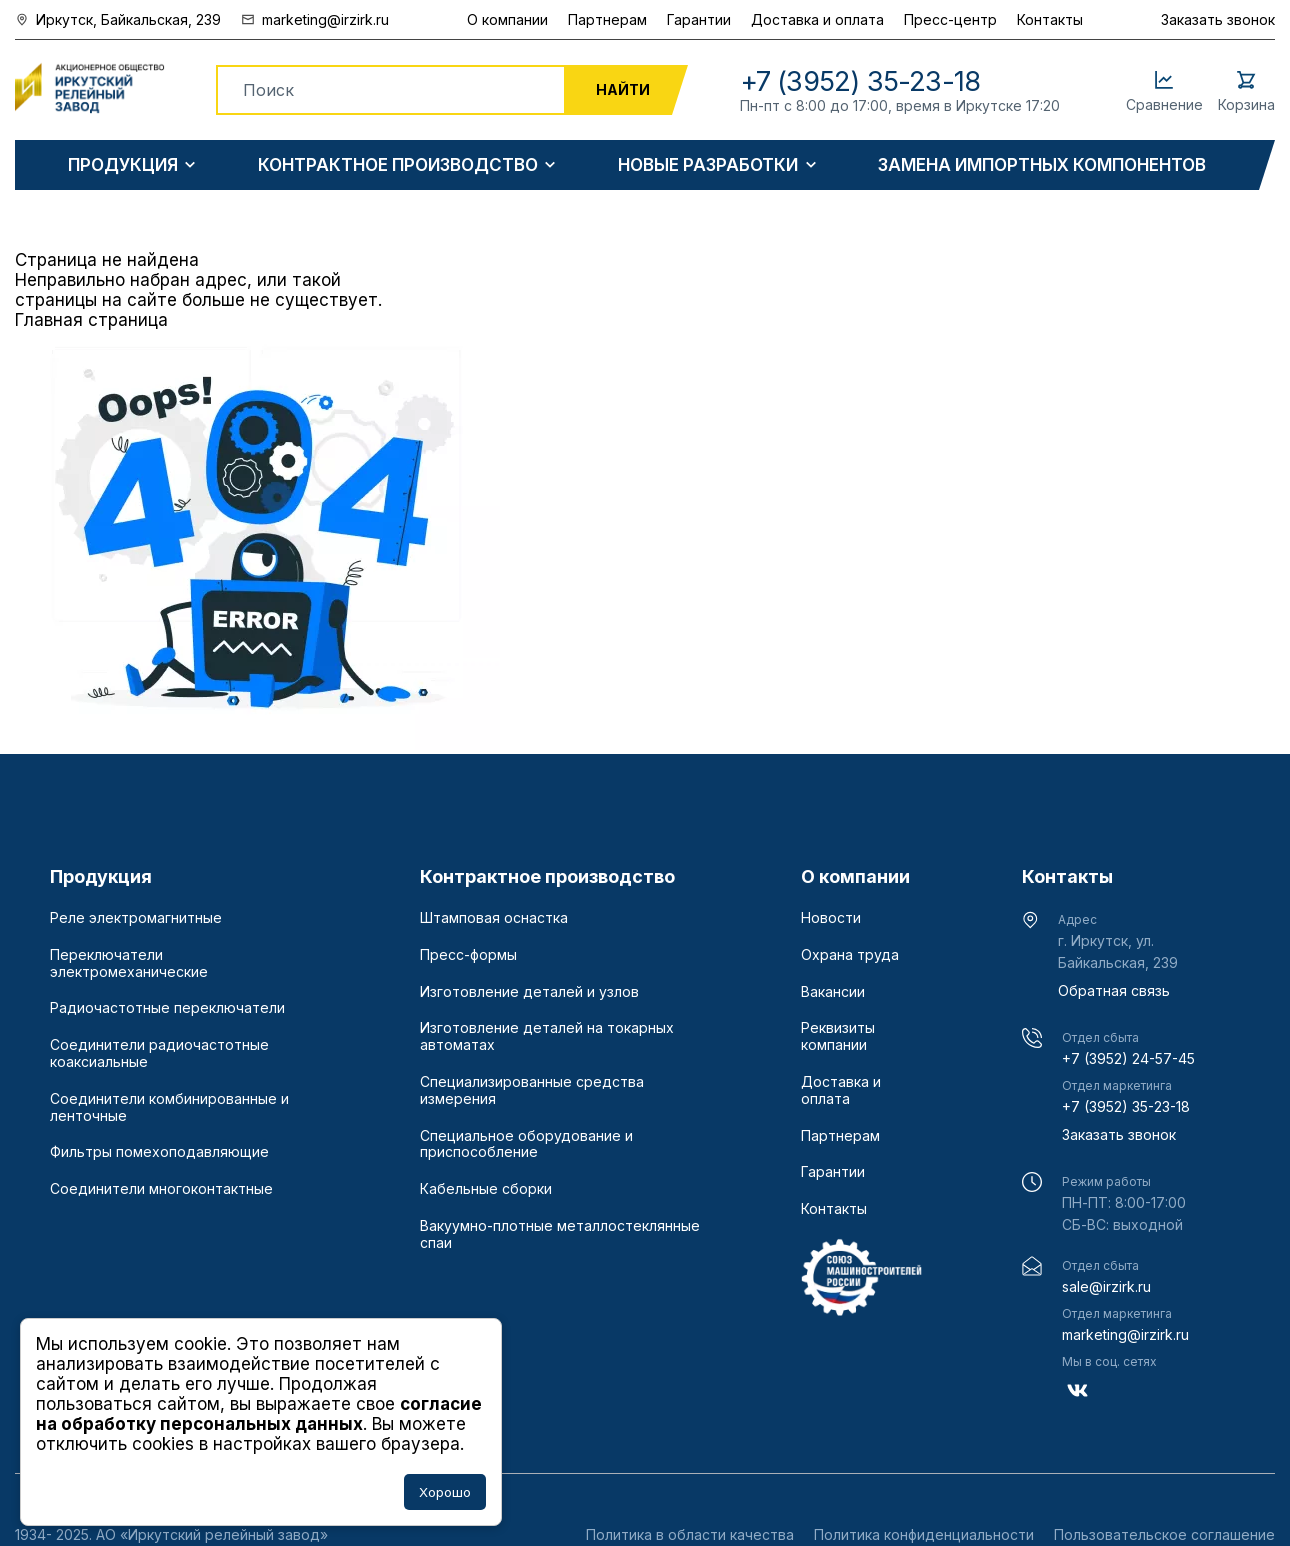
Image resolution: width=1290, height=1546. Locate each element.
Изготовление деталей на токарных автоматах (547, 1036)
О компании (507, 19)
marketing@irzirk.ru (1125, 1334)
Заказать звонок (1218, 19)
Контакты (1050, 19)
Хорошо (445, 1492)
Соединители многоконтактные (161, 1189)
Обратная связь (1114, 990)
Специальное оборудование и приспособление (526, 1144)
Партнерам (607, 19)
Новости (831, 918)
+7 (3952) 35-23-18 (1126, 1106)
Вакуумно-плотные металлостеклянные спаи (560, 1234)
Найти (623, 89)
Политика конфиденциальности (924, 1534)
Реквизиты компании (838, 1036)
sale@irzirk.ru (1106, 1286)
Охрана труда (850, 955)
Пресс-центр (950, 19)
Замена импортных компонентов (1042, 165)
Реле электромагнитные (136, 918)
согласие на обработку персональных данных (259, 1414)
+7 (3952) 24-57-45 (1128, 1058)
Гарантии (699, 19)
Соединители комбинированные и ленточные (169, 1107)
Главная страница (91, 320)
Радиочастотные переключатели (167, 1008)
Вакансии (833, 992)
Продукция (123, 165)
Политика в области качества (690, 1534)
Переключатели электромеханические (129, 963)
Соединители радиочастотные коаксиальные (159, 1053)
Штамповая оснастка (494, 918)
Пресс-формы (468, 955)
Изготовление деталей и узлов (529, 992)
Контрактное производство (398, 165)
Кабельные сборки (486, 1189)
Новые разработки (708, 165)
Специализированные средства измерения (532, 1090)
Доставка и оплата (817, 19)
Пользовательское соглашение (1164, 1534)
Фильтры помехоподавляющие (159, 1152)
